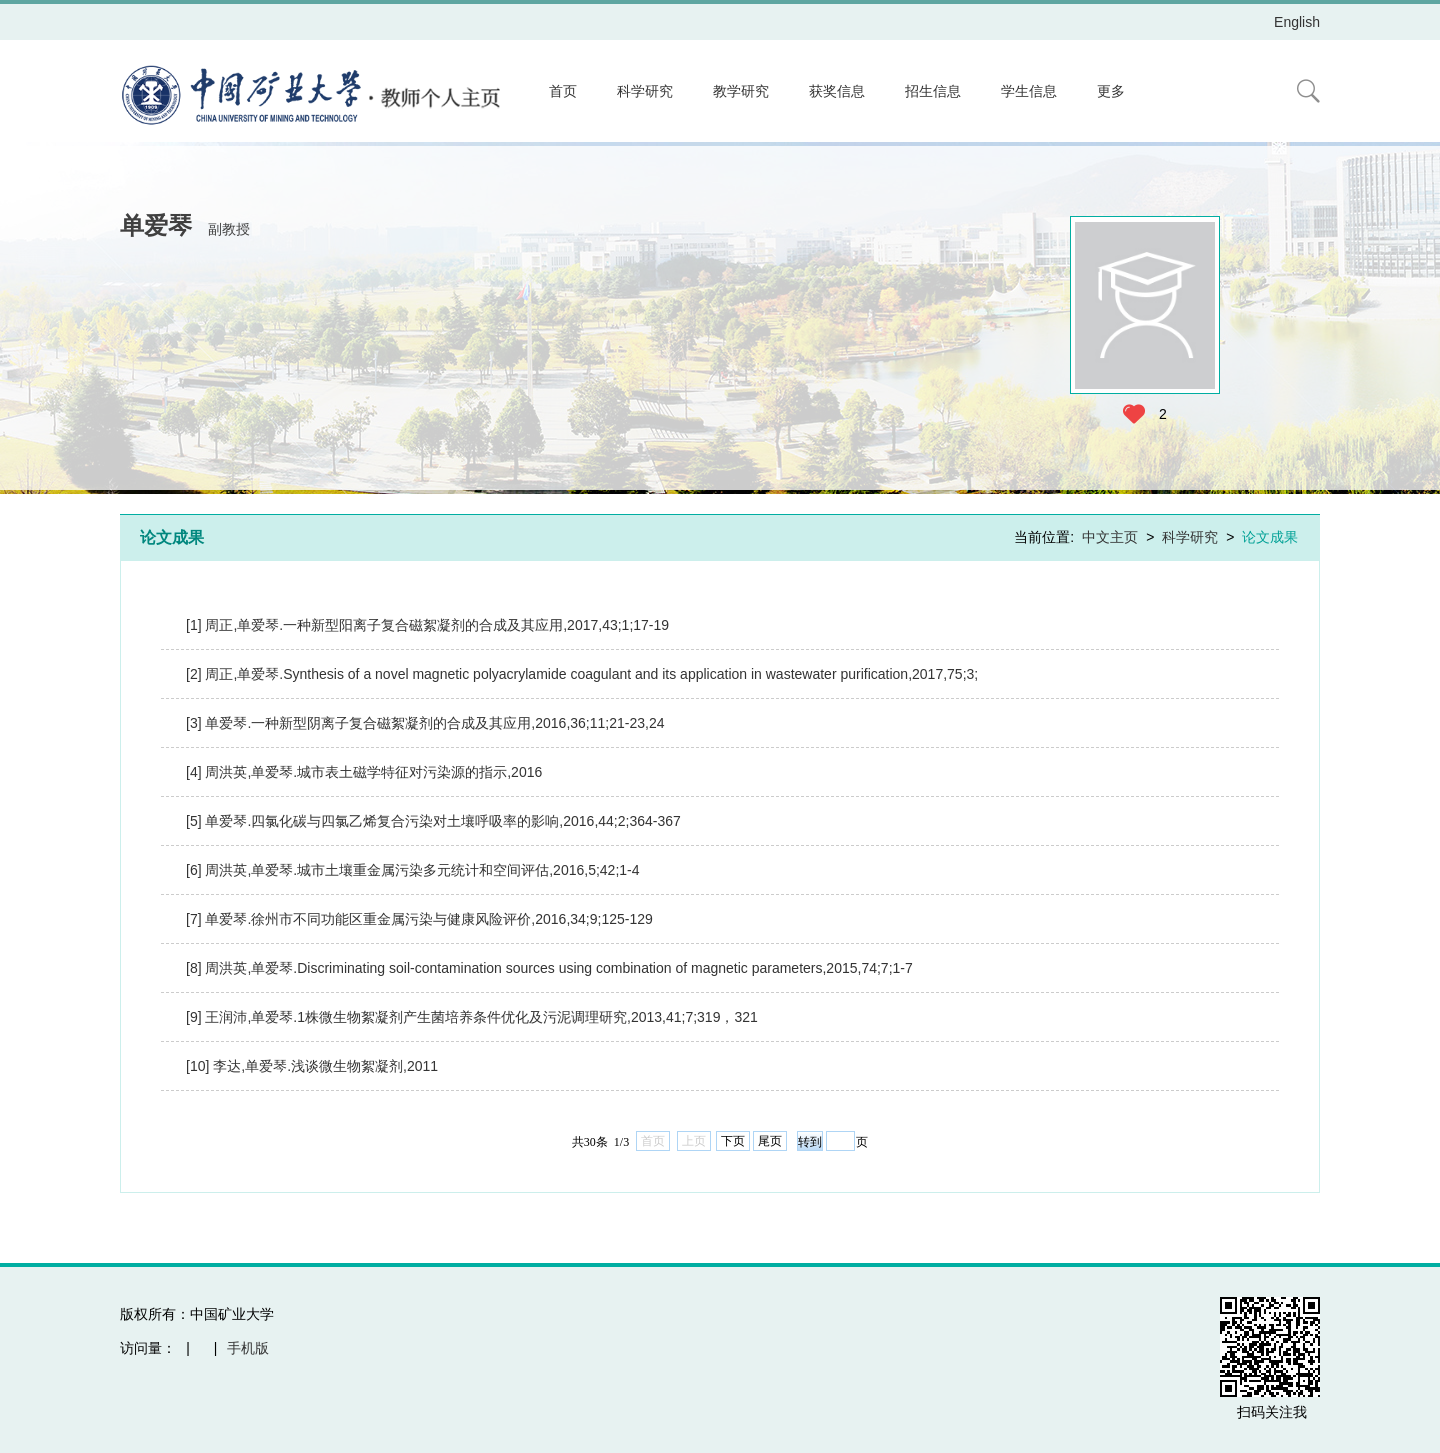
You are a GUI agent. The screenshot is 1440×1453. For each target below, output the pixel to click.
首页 (563, 91)
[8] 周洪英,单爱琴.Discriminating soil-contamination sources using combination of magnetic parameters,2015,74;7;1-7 (549, 968)
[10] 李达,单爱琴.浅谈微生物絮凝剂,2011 (312, 1066)
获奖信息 (837, 91)
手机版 (248, 1348)
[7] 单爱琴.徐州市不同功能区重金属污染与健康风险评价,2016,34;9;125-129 (419, 919)
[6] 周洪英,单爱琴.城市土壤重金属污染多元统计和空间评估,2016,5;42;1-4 (413, 870)
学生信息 (1029, 91)
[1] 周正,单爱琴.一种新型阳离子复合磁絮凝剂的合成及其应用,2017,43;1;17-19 (427, 625)
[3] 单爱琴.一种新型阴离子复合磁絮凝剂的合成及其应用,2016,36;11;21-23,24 (425, 723)
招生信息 (933, 91)
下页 (733, 1141)
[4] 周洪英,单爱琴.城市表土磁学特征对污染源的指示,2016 (364, 772)
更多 (1111, 91)
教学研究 (741, 91)
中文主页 (1110, 537)
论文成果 (1270, 537)
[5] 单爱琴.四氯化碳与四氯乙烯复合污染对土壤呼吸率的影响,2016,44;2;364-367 (433, 821)
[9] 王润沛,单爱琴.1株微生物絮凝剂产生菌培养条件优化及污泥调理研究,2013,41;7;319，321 (472, 1017)
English (1297, 22)
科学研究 (645, 91)
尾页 (770, 1141)
